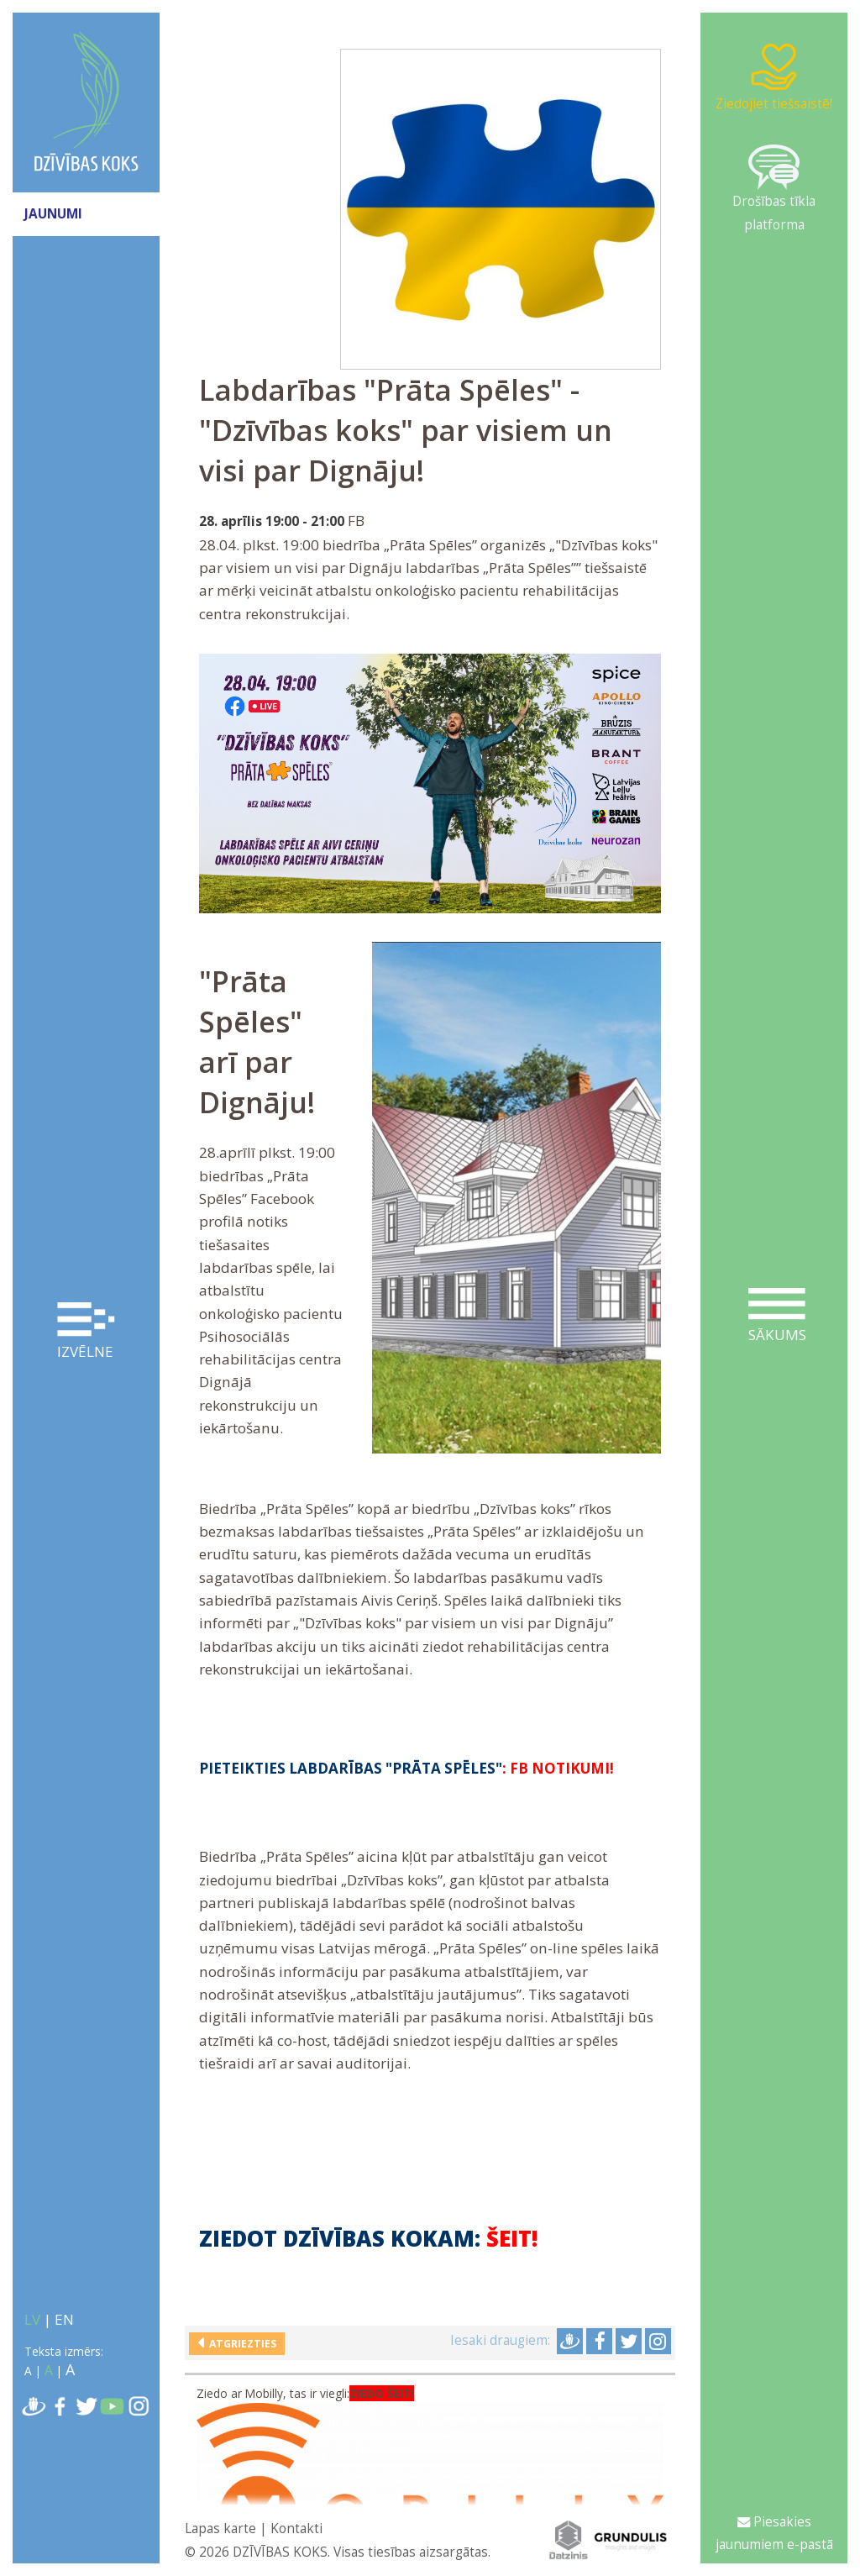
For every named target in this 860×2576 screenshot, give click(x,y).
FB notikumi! (562, 1768)
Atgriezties (240, 2344)
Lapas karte (220, 2528)
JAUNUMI (53, 214)
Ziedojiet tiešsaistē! (774, 77)
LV (32, 2319)
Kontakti (296, 2528)
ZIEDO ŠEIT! (381, 2394)
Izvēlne (85, 1331)
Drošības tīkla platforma (773, 189)
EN (64, 2319)
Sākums (776, 1316)
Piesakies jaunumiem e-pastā (774, 2533)
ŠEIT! (512, 2238)
